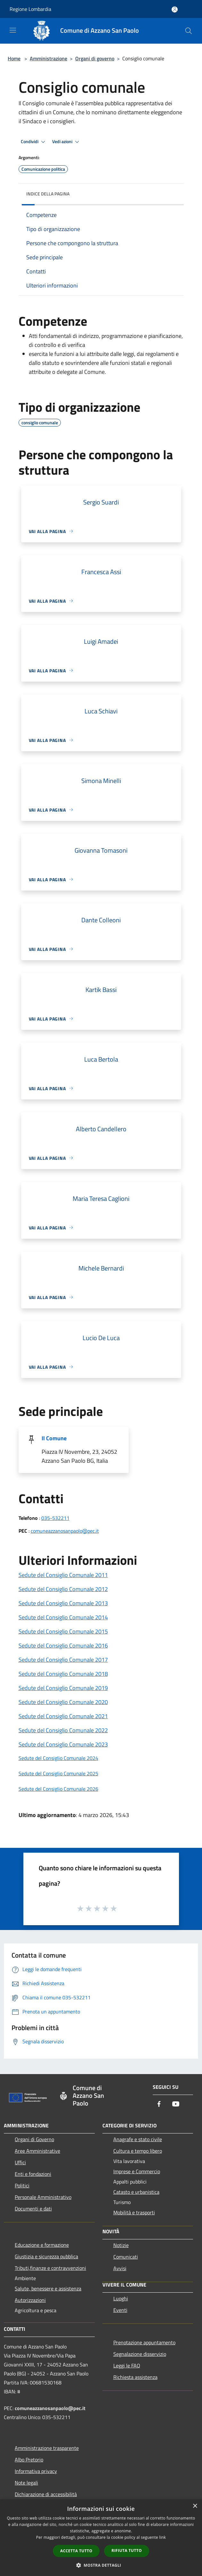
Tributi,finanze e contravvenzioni (50, 2268)
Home (14, 58)
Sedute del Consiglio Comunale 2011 (63, 1575)
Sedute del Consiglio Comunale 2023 (63, 1744)
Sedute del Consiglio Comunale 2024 (58, 1758)
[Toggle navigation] (13, 30)
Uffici (20, 2162)
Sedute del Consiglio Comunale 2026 (58, 1789)
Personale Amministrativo (43, 2197)
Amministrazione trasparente (47, 2448)
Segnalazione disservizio (139, 2354)
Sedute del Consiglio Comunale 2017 (63, 1659)
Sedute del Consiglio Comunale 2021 (63, 1716)
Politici (22, 2185)
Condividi (34, 142)
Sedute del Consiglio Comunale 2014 (63, 1617)
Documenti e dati (33, 2208)
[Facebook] (159, 2104)
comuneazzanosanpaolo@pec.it (65, 1531)
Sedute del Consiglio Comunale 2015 (63, 1631)
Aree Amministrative (37, 2151)
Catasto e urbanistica (136, 2192)
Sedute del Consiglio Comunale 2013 (63, 1603)
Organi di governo (94, 58)
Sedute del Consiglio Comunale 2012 (63, 1589)
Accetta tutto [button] (76, 2551)
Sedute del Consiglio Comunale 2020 (63, 1702)
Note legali (26, 2482)
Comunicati (125, 2257)
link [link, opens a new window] (162, 2537)
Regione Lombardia (30, 9)
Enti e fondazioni (33, 2174)
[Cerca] (188, 31)
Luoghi (120, 2298)
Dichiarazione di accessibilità (46, 2494)
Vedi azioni (66, 142)
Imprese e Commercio (136, 2171)
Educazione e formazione (42, 2245)
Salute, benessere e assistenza (48, 2288)
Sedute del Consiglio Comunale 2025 (58, 1773)
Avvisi (119, 2268)
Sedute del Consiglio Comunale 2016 (63, 1645)
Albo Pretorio (29, 2459)
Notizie (121, 2245)
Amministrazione (48, 58)
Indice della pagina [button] (47, 193)
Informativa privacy (36, 2471)
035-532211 (55, 1518)
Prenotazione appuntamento (144, 2342)
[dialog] (101, 2537)
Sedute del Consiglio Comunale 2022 (63, 1730)
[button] (101, 2565)
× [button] (194, 2506)
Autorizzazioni (30, 2300)
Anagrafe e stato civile (137, 2139)
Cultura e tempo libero (137, 2151)
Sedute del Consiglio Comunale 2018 (63, 1673)
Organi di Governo (34, 2139)
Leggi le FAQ (126, 2365)
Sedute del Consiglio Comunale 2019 (63, 1688)
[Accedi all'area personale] (174, 9)
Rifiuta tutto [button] (126, 2550)
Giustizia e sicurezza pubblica (46, 2256)
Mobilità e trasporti (134, 2212)
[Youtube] (175, 2104)
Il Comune (54, 1438)
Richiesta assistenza (135, 2377)
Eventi (120, 2310)
